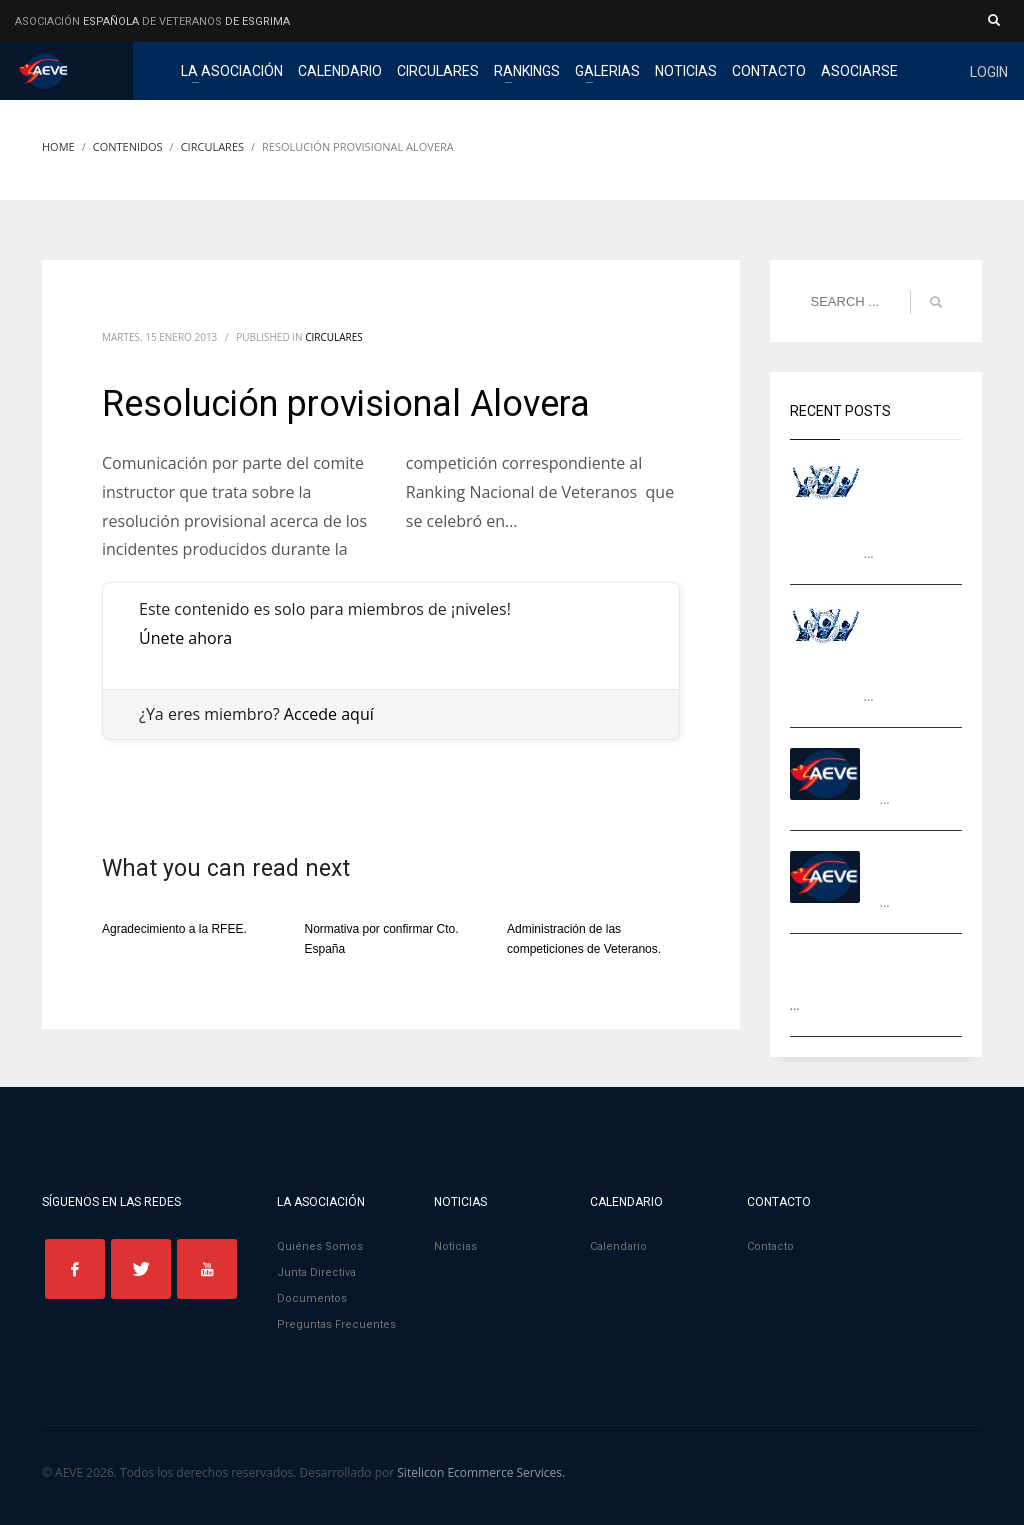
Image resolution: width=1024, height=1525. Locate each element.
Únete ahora (185, 638)
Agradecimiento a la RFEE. (174, 929)
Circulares (334, 337)
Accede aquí (329, 714)
